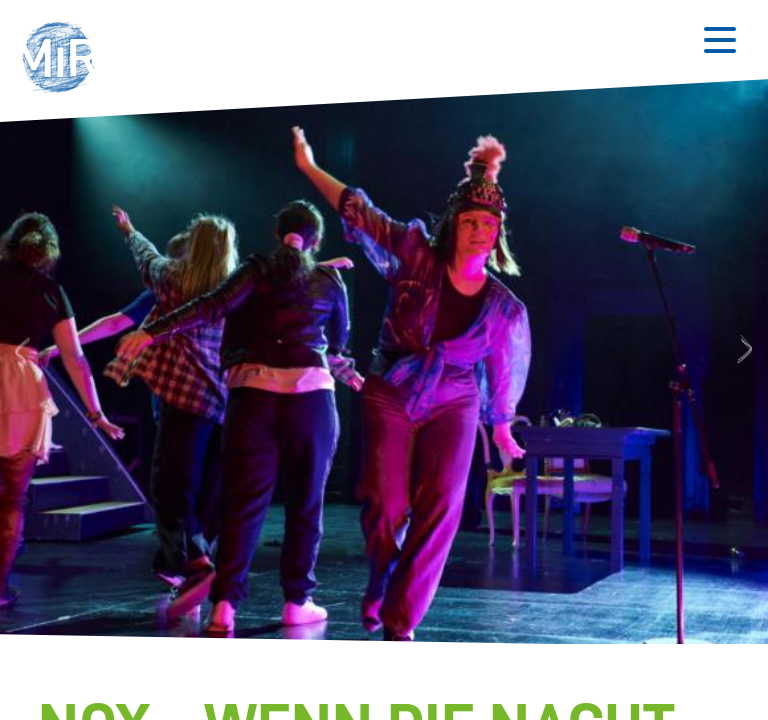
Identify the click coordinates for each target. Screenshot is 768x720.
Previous (19, 350)
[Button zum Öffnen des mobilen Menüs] (720, 40)
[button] (65, 60)
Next (747, 350)
